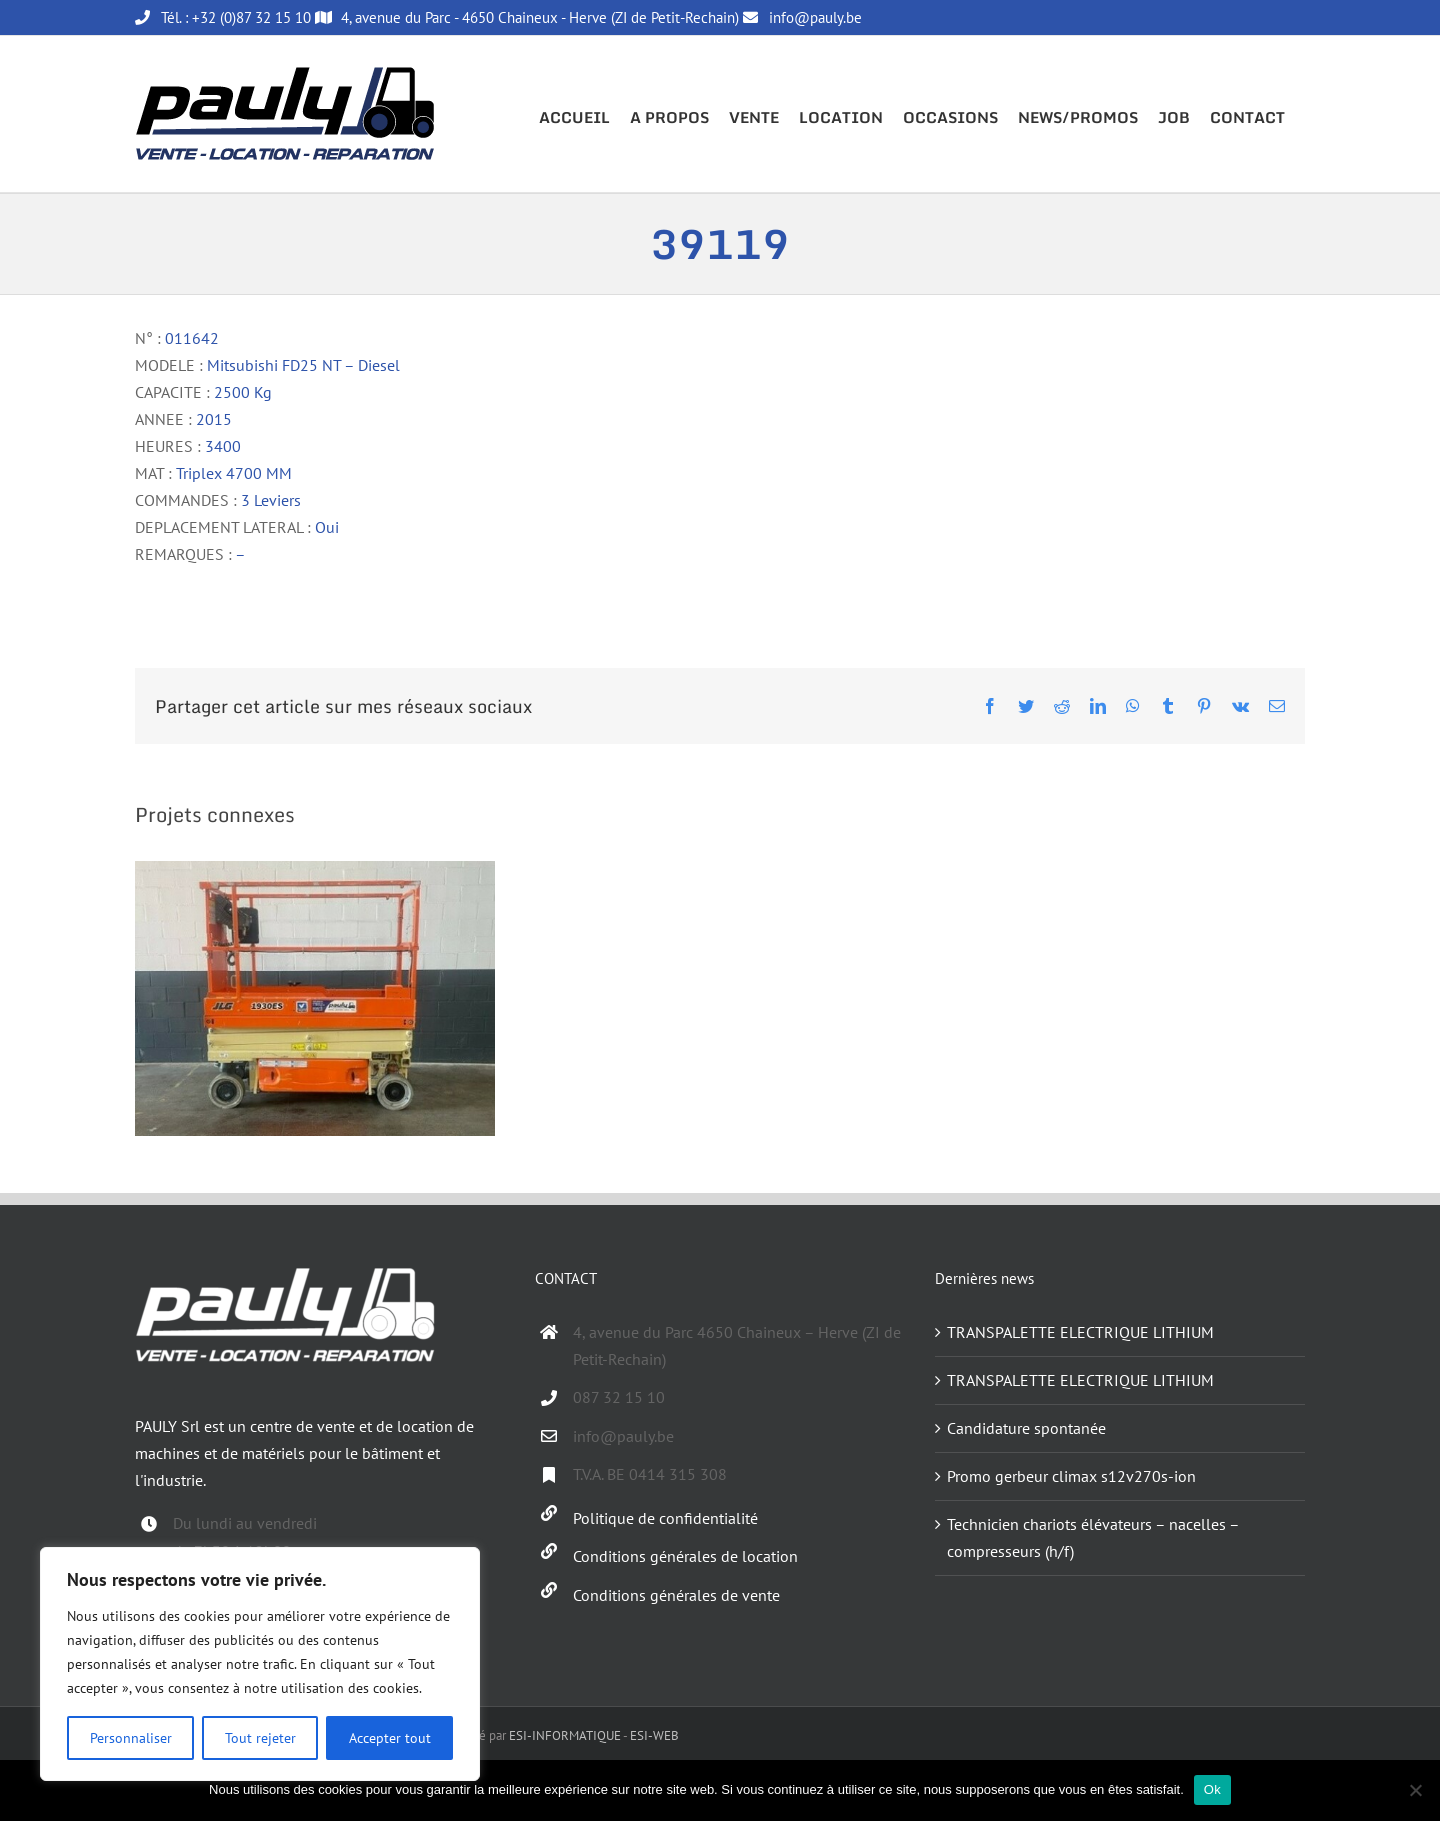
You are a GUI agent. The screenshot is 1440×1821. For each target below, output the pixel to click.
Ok (1212, 1789)
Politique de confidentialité (665, 1518)
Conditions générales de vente (676, 1595)
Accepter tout (390, 1738)
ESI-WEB (654, 1735)
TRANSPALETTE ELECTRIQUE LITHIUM (1080, 1332)
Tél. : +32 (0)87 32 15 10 (223, 17)
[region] (260, 1664)
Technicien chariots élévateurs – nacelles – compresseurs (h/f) (1093, 1537)
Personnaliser (131, 1738)
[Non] (1415, 1790)
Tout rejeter (260, 1738)
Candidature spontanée (1026, 1428)
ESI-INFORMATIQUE (565, 1735)
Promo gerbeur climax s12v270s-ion (1071, 1476)
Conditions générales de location (685, 1556)
